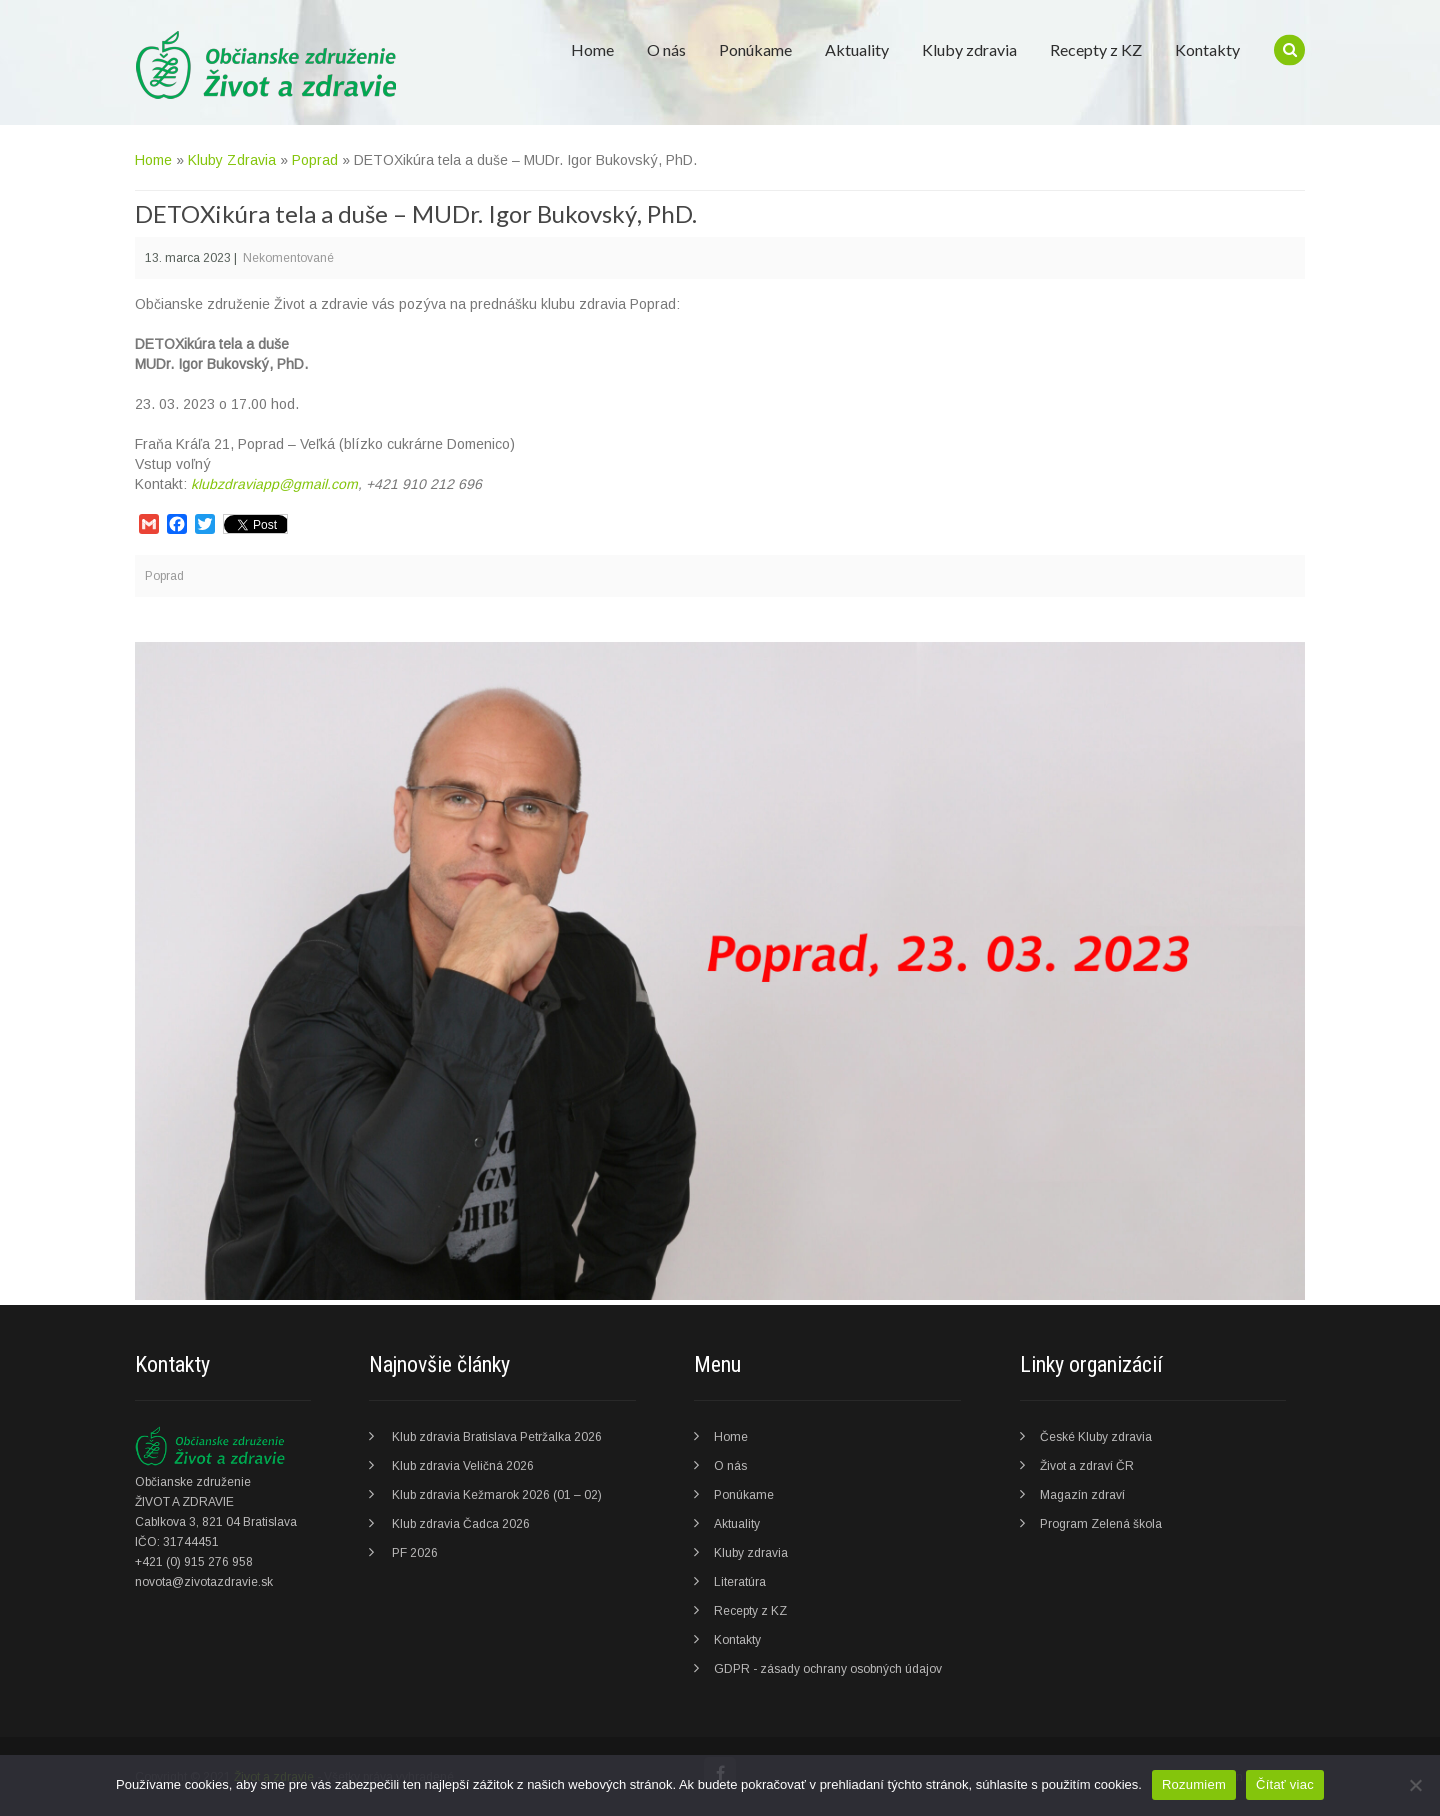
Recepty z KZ (1096, 49)
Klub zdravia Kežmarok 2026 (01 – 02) (497, 1495)
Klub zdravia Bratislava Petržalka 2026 (497, 1437)
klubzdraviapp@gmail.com (274, 484)
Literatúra (740, 1582)
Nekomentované (288, 258)
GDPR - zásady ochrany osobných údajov (828, 1669)
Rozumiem (1194, 1784)
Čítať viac (1285, 1784)
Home (592, 49)
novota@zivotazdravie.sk (204, 1582)
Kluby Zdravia (232, 160)
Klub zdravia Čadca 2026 (461, 1524)
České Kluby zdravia (1096, 1437)
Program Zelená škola (1101, 1524)
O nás (666, 49)
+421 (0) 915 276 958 (194, 1562)
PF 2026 (415, 1553)
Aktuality (857, 49)
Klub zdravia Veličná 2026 (463, 1466)
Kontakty (1207, 49)
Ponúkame (755, 49)
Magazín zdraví (1082, 1495)
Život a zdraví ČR (1087, 1466)
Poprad (315, 160)
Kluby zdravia (969, 49)
